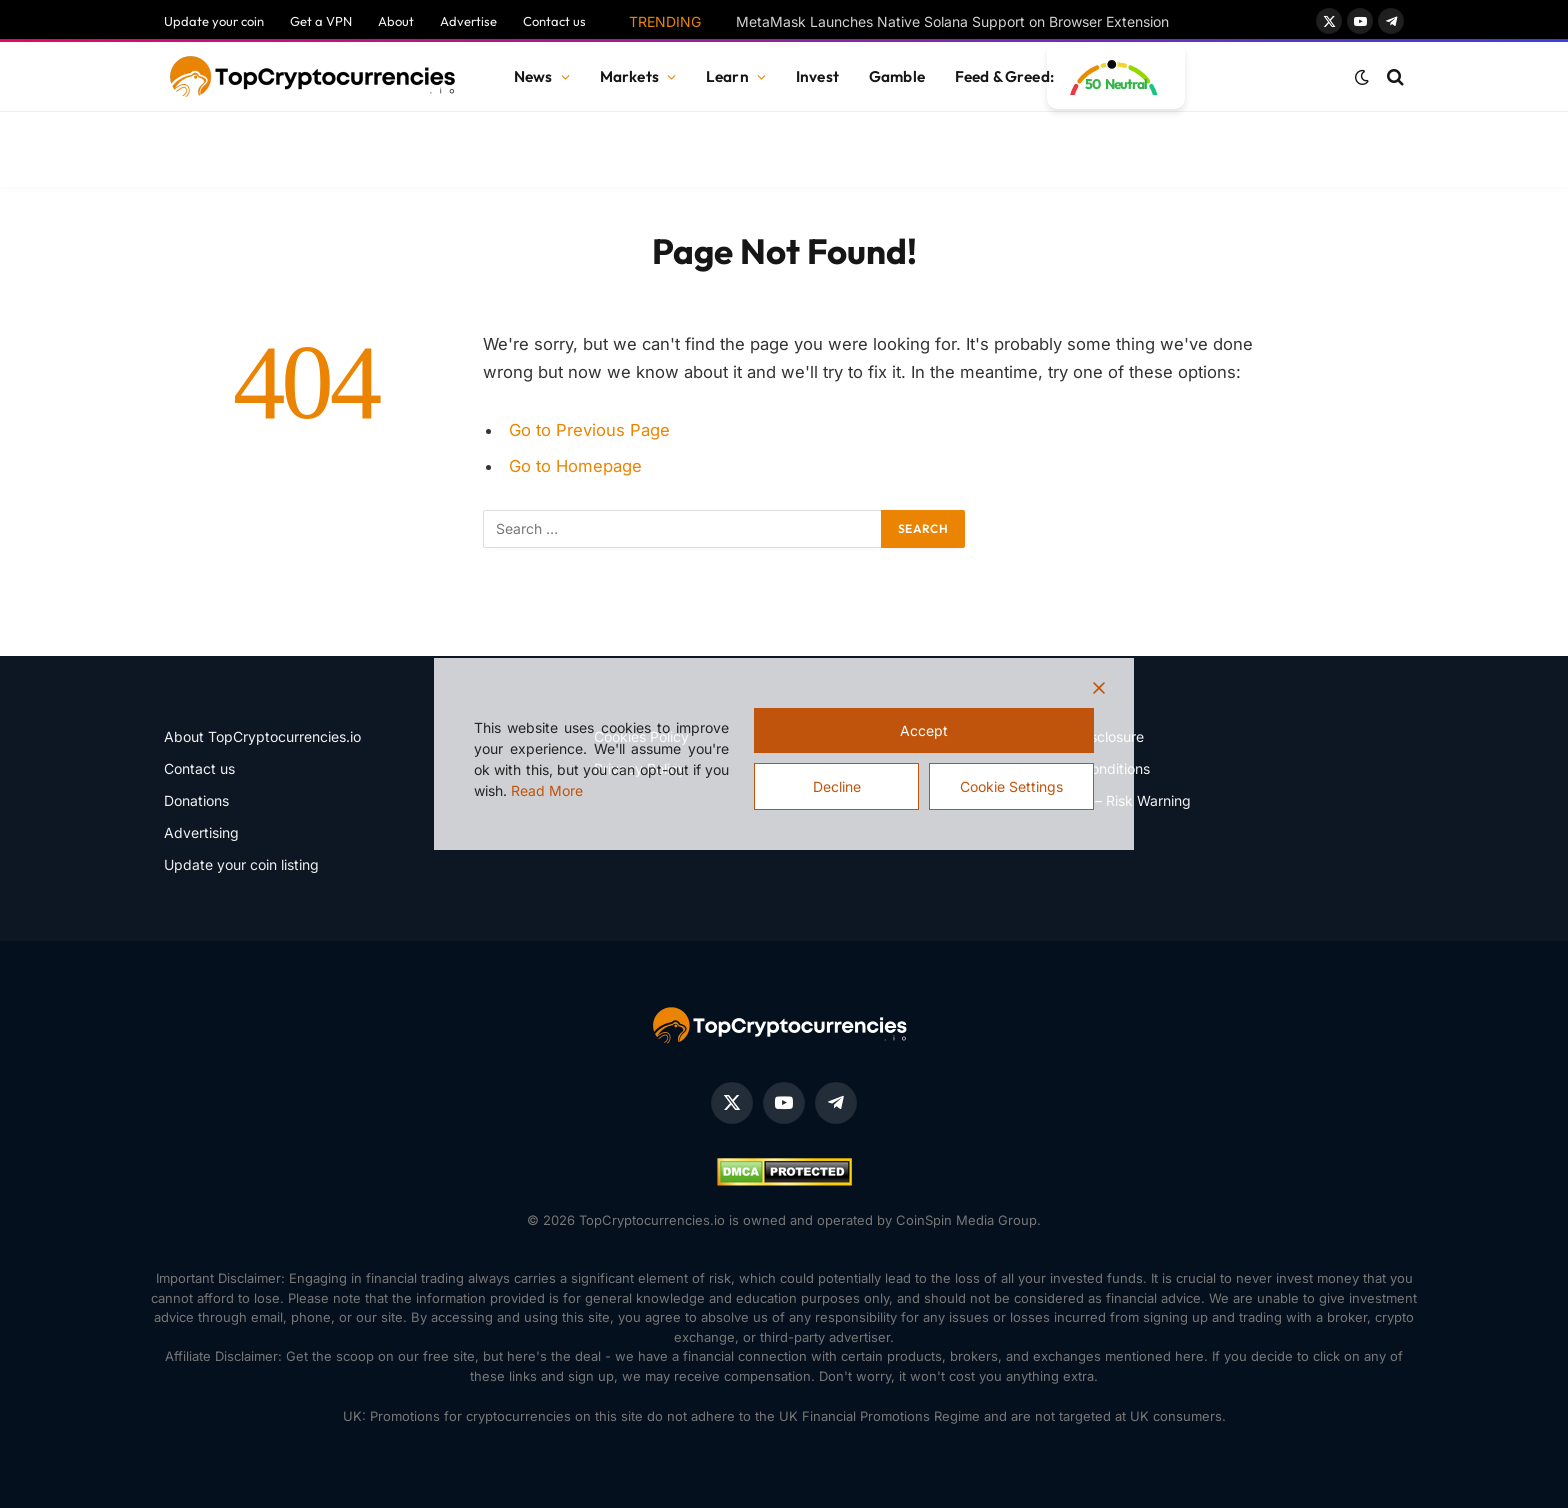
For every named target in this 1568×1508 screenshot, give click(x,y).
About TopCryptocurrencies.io (262, 736)
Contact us (554, 21)
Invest (817, 76)
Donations (196, 800)
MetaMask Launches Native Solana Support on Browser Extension (952, 21)
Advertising (201, 832)
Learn (727, 76)
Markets (629, 76)
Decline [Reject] (837, 786)
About (396, 21)
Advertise (468, 21)
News (533, 76)
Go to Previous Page (589, 430)
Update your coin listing (241, 864)
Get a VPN (321, 21)
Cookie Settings (1011, 786)
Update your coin (214, 21)
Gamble (897, 76)
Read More (547, 790)
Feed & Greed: (1004, 76)
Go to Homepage (575, 466)
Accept (924, 730)
